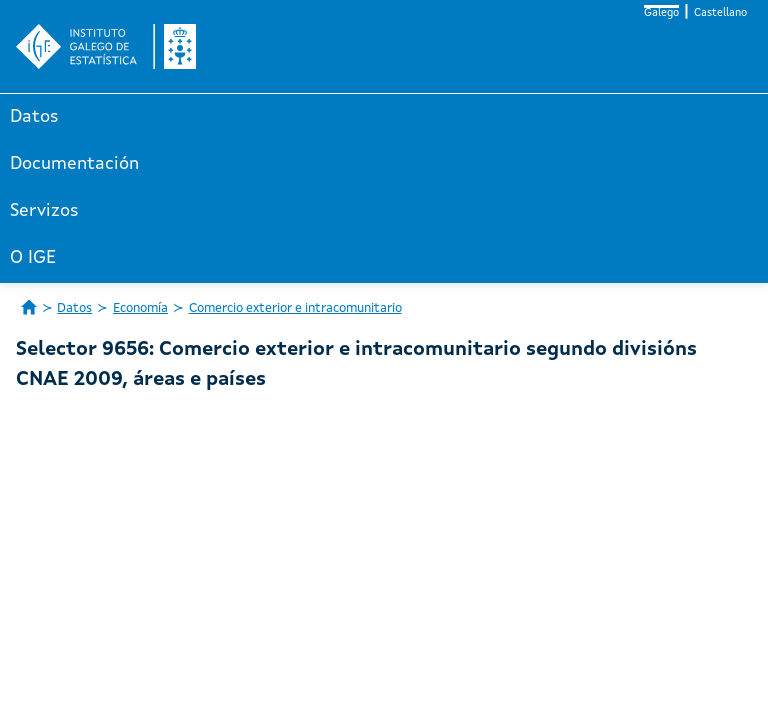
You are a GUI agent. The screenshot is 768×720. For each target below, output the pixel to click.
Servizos (44, 211)
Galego (661, 13)
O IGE (33, 258)
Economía (140, 308)
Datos (34, 117)
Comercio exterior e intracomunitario (295, 308)
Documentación (74, 164)
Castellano (720, 13)
